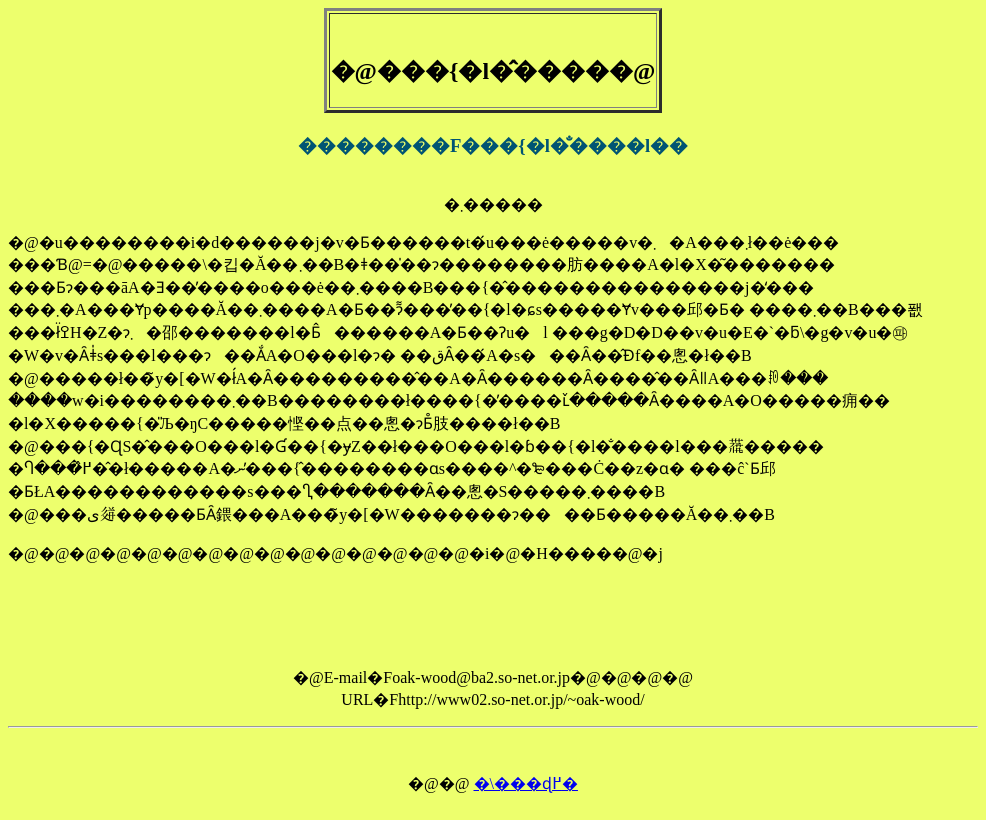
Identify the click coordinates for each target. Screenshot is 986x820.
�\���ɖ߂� (526, 783)
